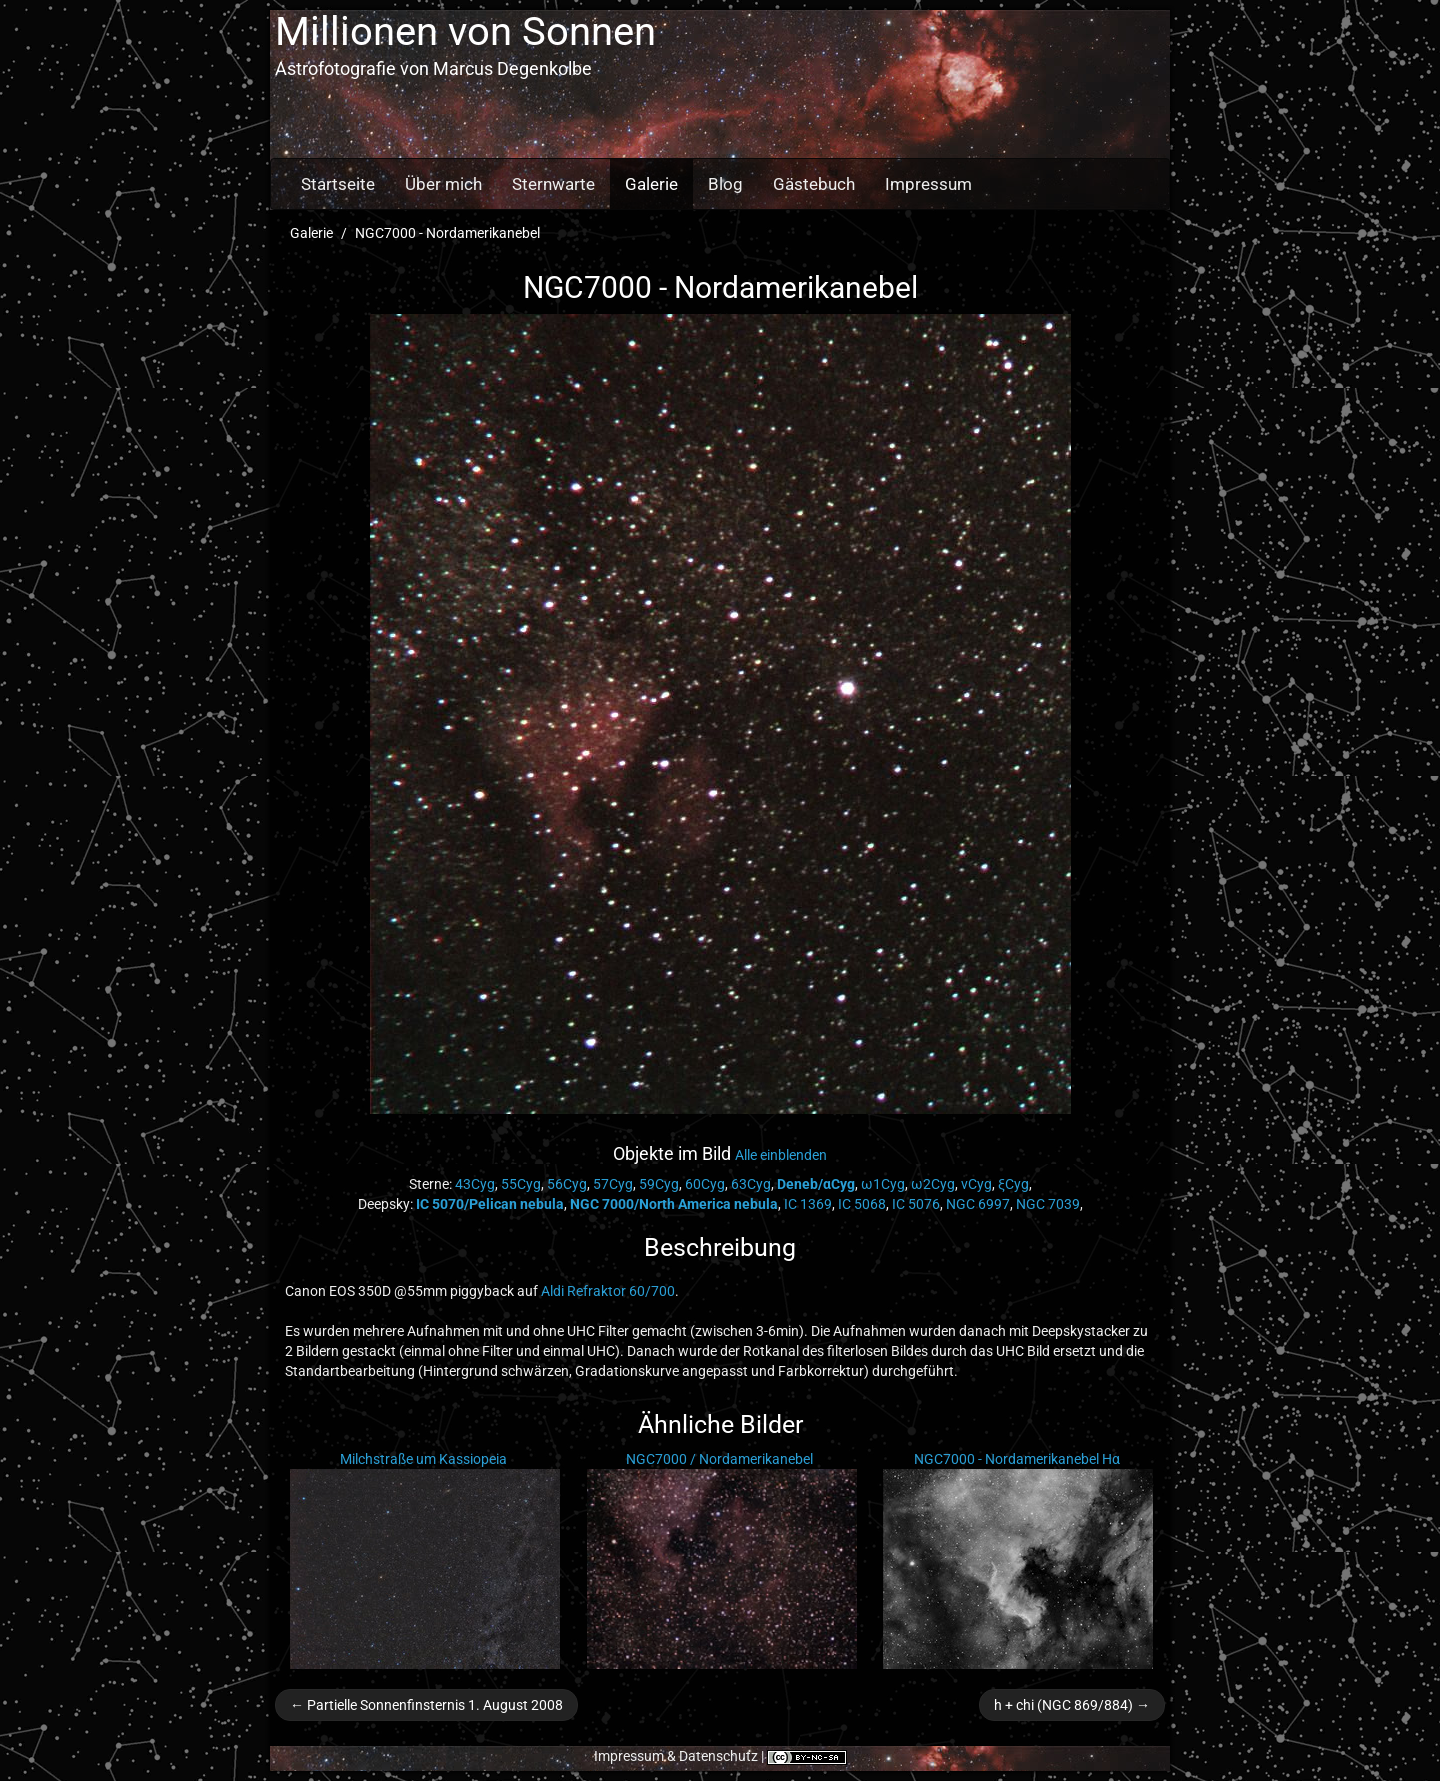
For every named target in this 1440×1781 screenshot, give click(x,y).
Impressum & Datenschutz (676, 1756)
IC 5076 (916, 1204)
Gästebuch (814, 184)
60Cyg (705, 1184)
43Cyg (475, 1184)
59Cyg (659, 1184)
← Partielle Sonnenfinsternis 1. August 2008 (426, 1705)
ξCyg (1013, 1184)
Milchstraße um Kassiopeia (423, 1459)
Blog (725, 184)
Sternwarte (553, 184)
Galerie (651, 184)
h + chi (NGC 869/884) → (1072, 1705)
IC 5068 (862, 1204)
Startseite (338, 184)
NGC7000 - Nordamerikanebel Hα (1017, 1459)
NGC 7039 (1048, 1204)
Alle (781, 1155)
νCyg (976, 1184)
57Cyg (613, 1184)
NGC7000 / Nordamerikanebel (719, 1459)
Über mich (443, 184)
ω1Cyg (883, 1184)
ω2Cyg (933, 1184)
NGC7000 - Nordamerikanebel (447, 233)
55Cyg (521, 1184)
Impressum (928, 184)
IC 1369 (808, 1204)
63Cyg (751, 1184)
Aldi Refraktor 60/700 (608, 1291)
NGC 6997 (978, 1204)
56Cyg (567, 1184)
